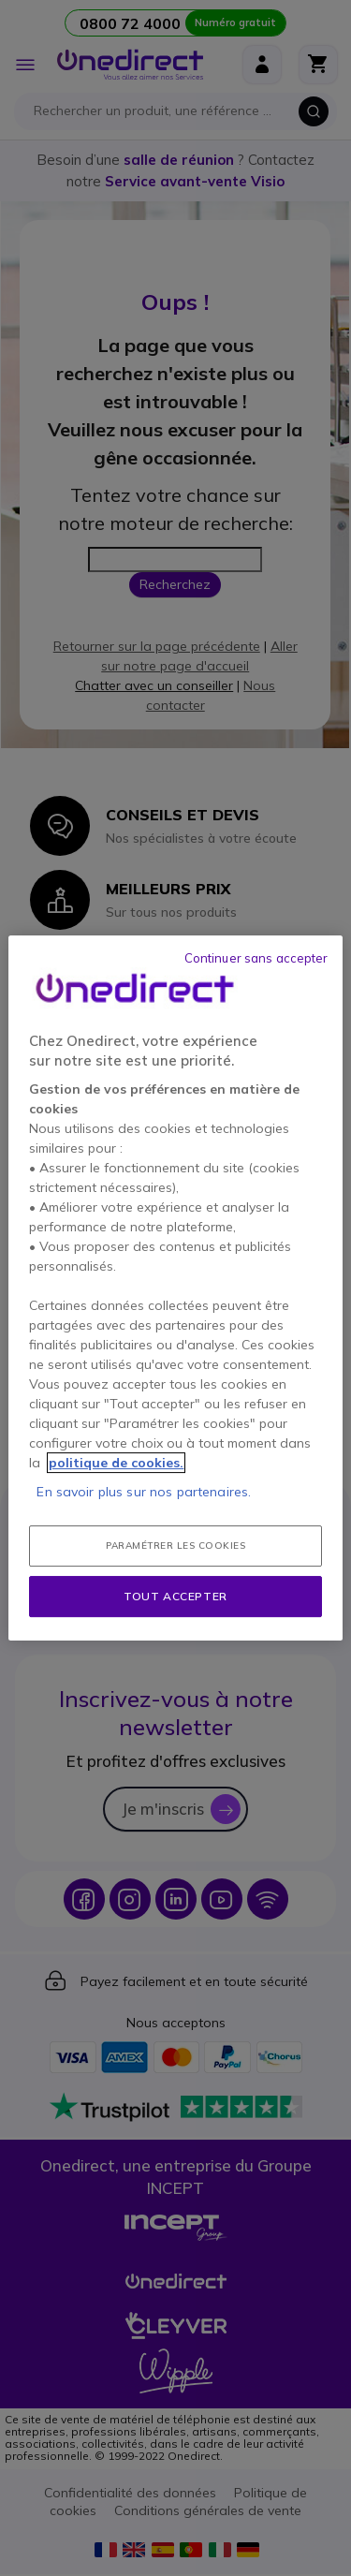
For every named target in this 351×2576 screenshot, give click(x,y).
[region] (175, 1288)
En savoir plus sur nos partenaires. (144, 1491)
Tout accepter (175, 1596)
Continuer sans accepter (256, 957)
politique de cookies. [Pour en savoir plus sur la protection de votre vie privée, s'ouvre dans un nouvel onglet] (116, 1462)
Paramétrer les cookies (175, 1545)
